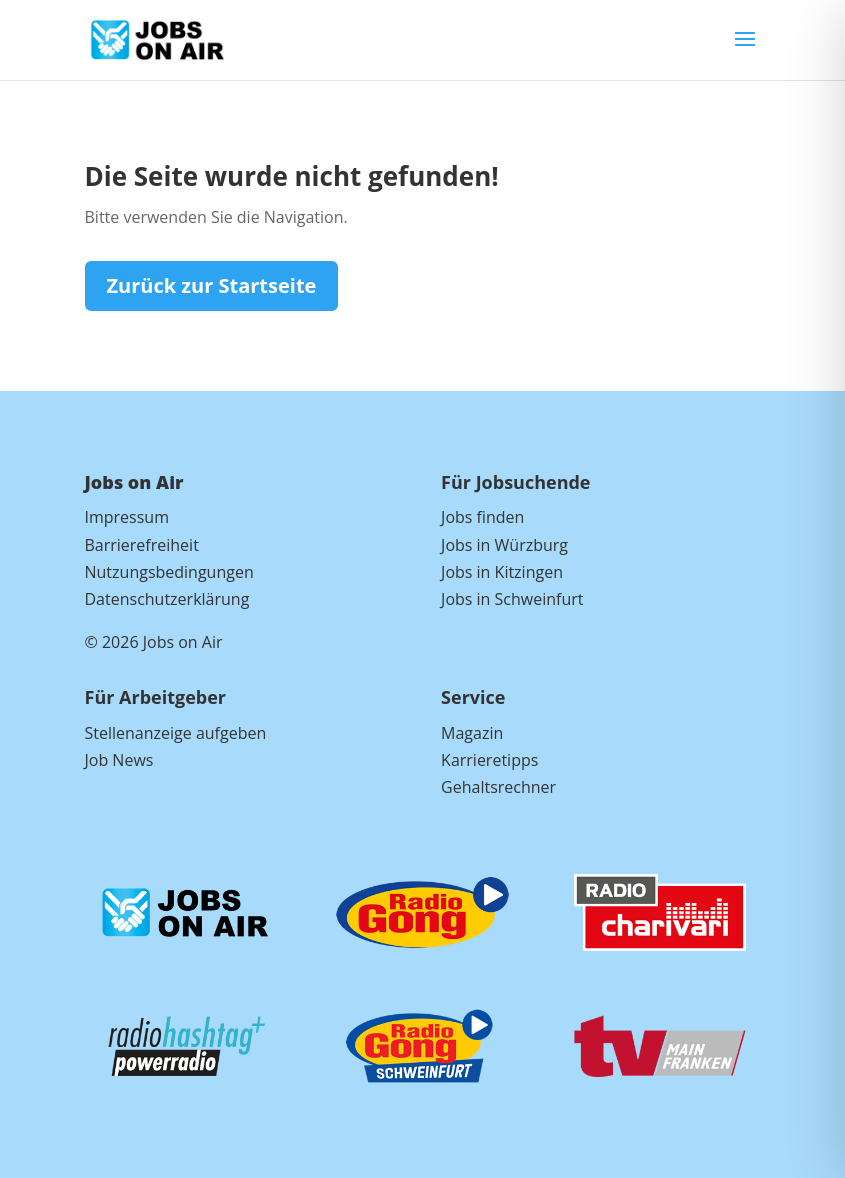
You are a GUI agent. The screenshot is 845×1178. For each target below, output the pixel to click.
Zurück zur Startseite (212, 285)
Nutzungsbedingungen (169, 572)
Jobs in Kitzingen (502, 572)
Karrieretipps (489, 760)
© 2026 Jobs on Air (154, 642)
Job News (119, 760)
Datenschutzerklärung (167, 599)
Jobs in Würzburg (504, 545)
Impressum (127, 517)
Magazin (472, 733)
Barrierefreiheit (142, 545)
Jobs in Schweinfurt (512, 599)
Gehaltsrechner (498, 787)
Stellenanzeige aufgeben (176, 733)
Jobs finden (482, 517)
